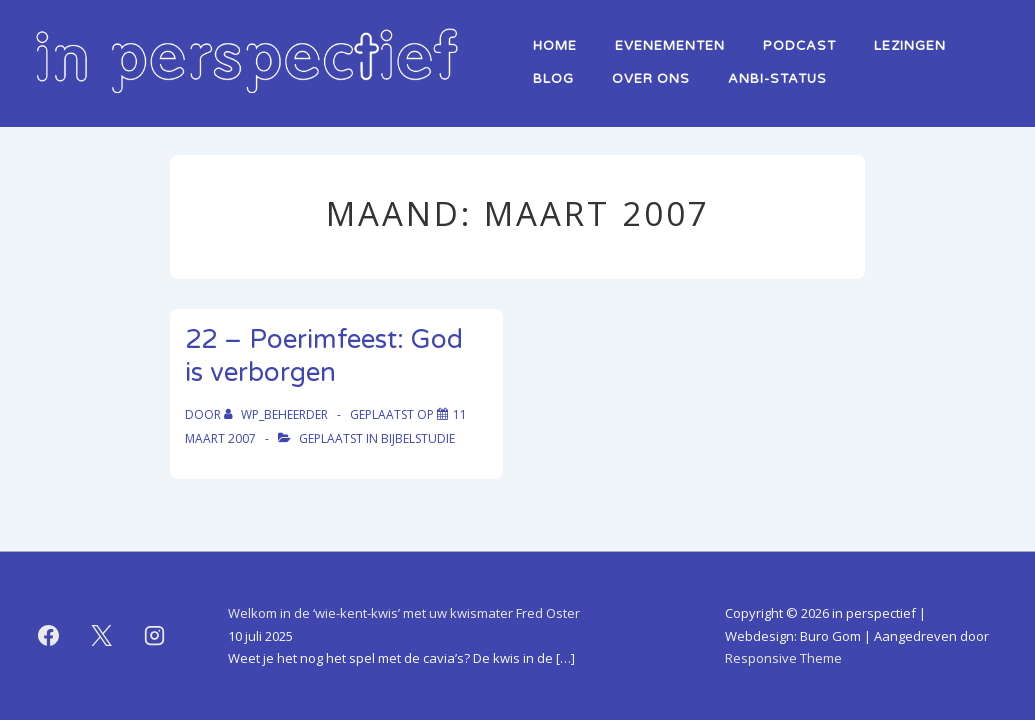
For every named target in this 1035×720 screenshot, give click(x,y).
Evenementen (670, 46)
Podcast (799, 46)
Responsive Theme (783, 658)
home (555, 46)
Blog (553, 79)
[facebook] (49, 636)
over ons (651, 79)
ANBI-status (777, 79)
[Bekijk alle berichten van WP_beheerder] (277, 414)
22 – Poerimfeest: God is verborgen (324, 356)
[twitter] (102, 636)
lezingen (910, 46)
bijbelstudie (418, 438)
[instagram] (155, 636)
